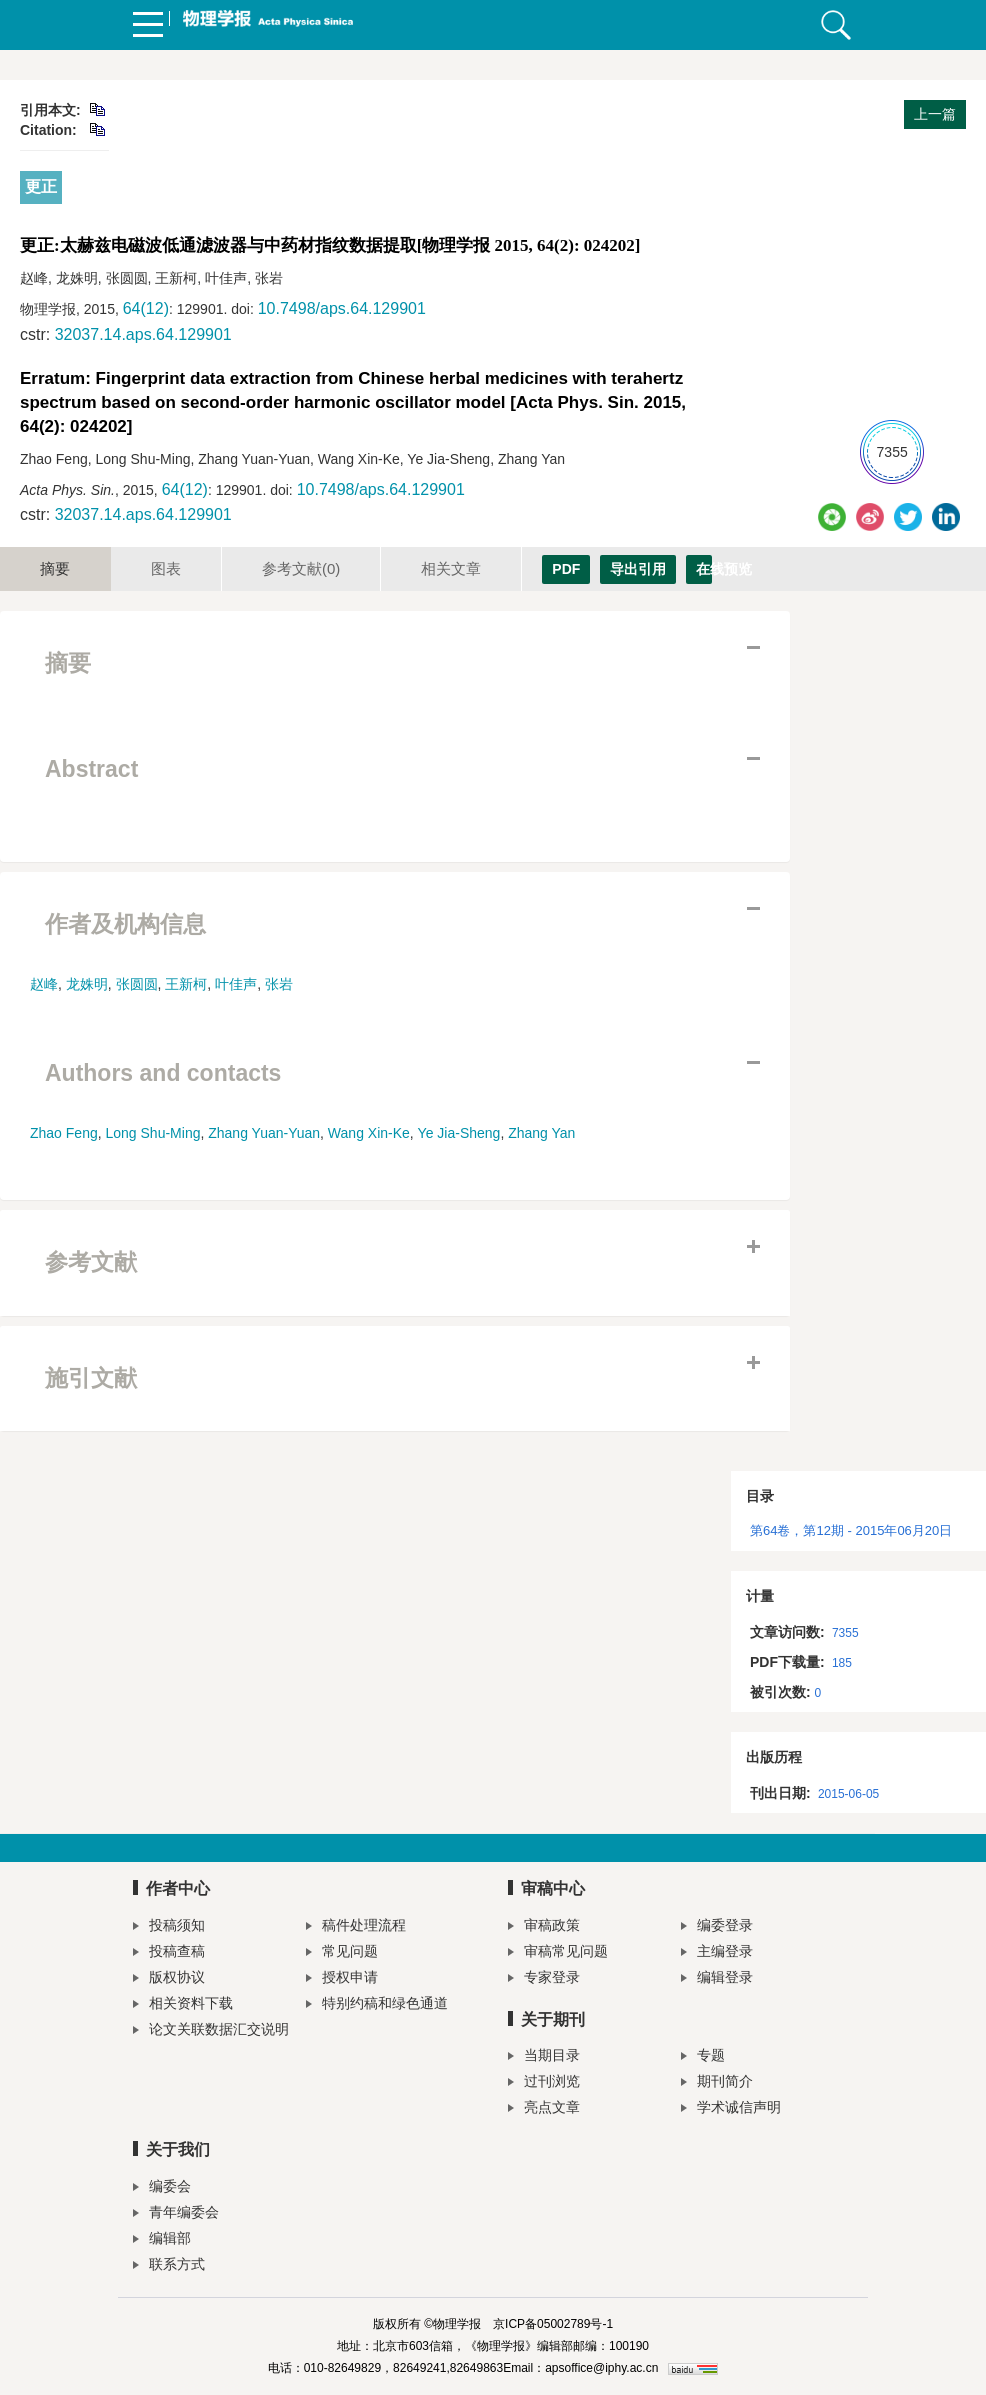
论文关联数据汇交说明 (211, 2031)
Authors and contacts (163, 1073)
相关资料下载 (183, 2005)
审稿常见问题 (558, 1953)
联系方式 (169, 2266)
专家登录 (544, 1979)
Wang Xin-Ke (369, 1133)
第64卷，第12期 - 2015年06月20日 (851, 1530)
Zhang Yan (541, 1133)
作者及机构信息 (125, 924)
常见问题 (342, 1953)
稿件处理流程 (356, 1927)
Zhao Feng (64, 1133)
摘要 (55, 568)
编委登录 (717, 1927)
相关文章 (451, 568)
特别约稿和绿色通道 (377, 2005)
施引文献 (91, 1378)
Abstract (91, 769)
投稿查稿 (169, 1953)
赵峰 (44, 984)
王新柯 (186, 984)
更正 (41, 186)
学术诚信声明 (731, 2109)
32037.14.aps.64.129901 (143, 334)
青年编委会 (176, 2214)
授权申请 (342, 1979)
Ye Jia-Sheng (459, 1133)
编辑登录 (717, 1979)
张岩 (279, 984)
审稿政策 (544, 1927)
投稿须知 (169, 1927)
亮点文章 (544, 2109)
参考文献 (301, 568)
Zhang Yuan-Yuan (264, 1133)
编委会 (162, 2188)
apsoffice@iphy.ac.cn (601, 2368)
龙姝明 (87, 984)
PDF (566, 569)
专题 (703, 2057)
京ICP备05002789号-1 (553, 2324)
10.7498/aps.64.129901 (342, 308)
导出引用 (638, 569)
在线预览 (704, 569)
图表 (166, 568)
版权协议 (169, 1979)
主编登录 (717, 1953)
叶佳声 (236, 984)
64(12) (146, 308)
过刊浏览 (544, 2083)
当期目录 (544, 2057)
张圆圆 (137, 984)
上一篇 (935, 114)
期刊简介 (717, 2083)
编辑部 (162, 2240)
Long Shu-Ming (153, 1133)
